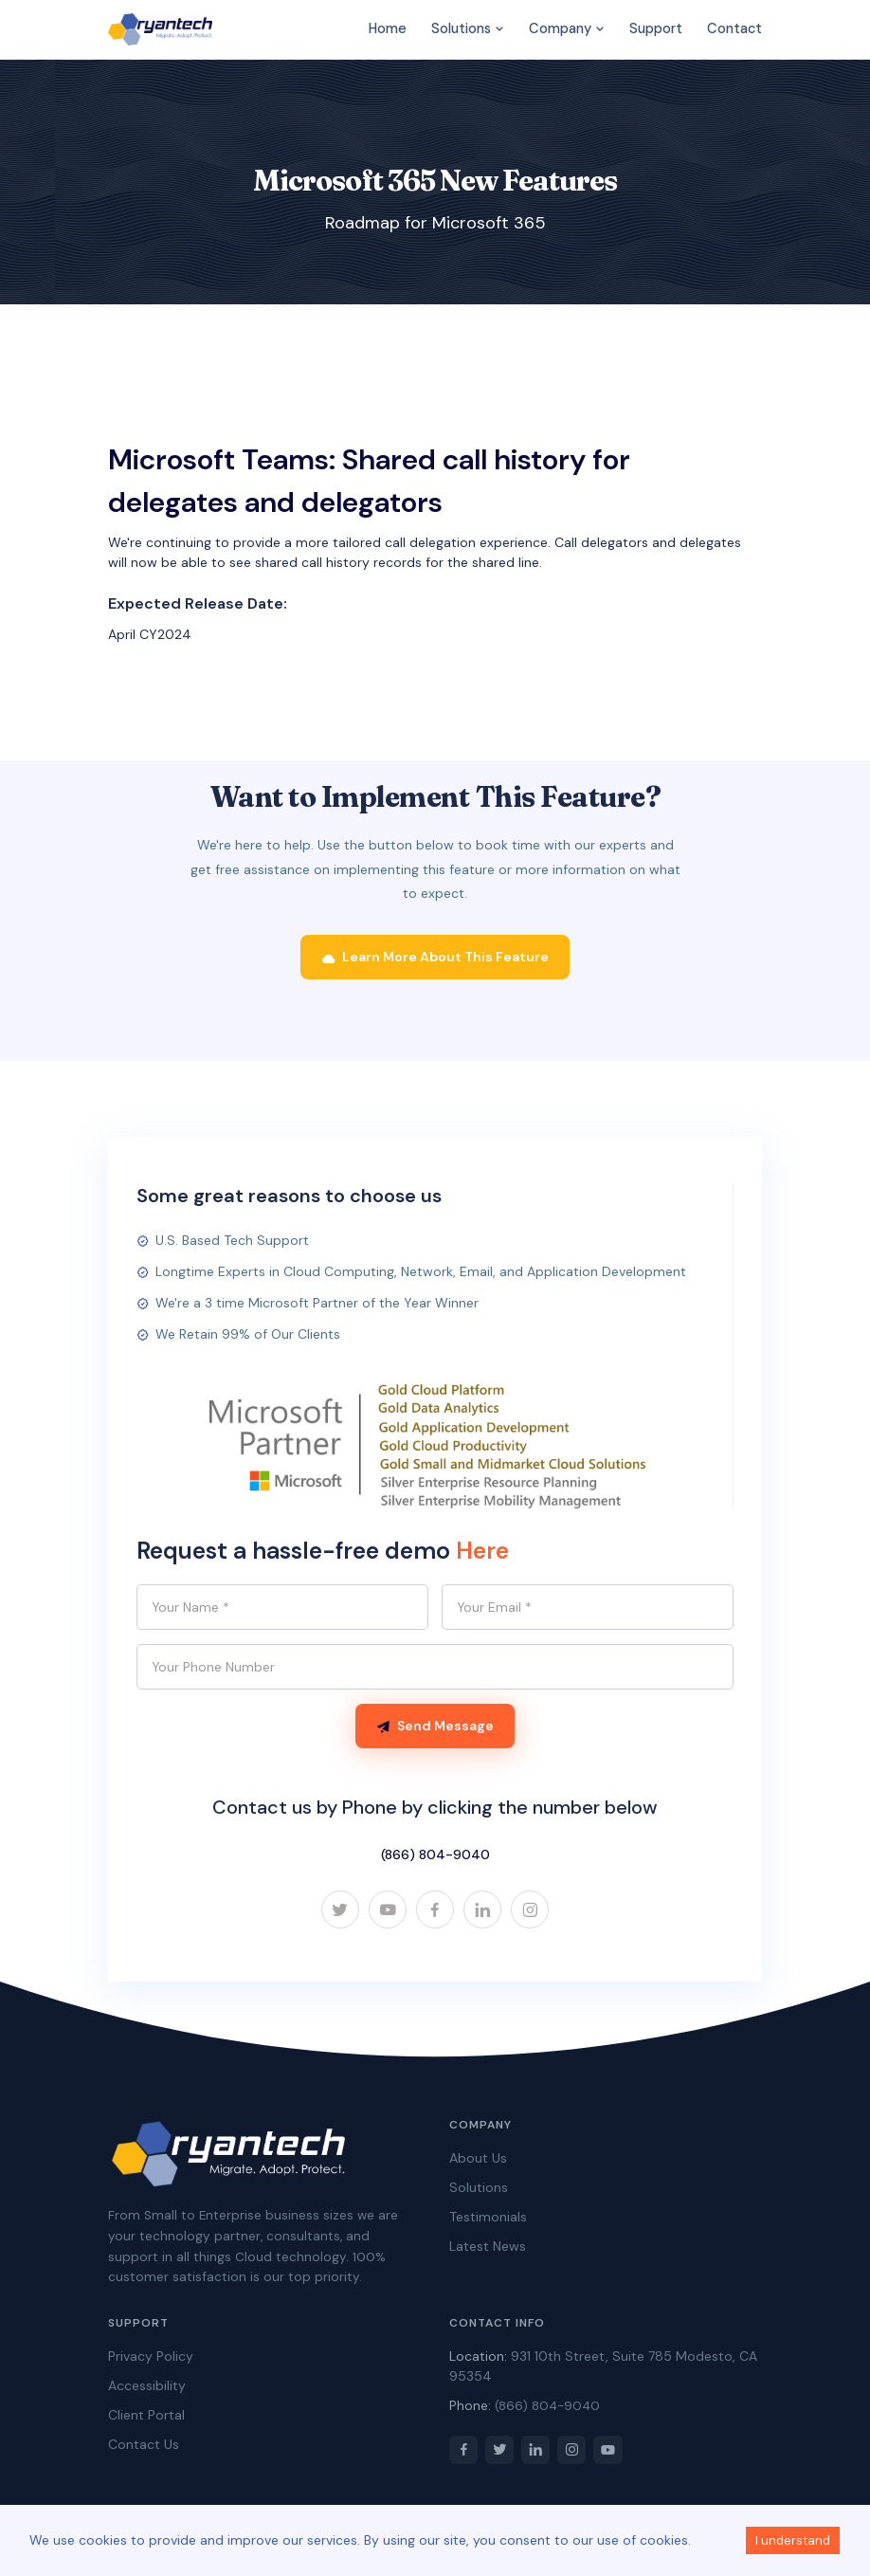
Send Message (435, 1726)
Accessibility (147, 2387)
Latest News (487, 2247)
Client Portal (146, 2416)
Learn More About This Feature (435, 957)
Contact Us (143, 2446)
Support (655, 28)
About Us (478, 2159)
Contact (734, 28)
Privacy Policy (150, 2357)
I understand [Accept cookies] (792, 2540)
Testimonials (488, 2218)
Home (388, 28)
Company (567, 28)
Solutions (467, 28)
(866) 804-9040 (435, 1855)
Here (482, 1551)
